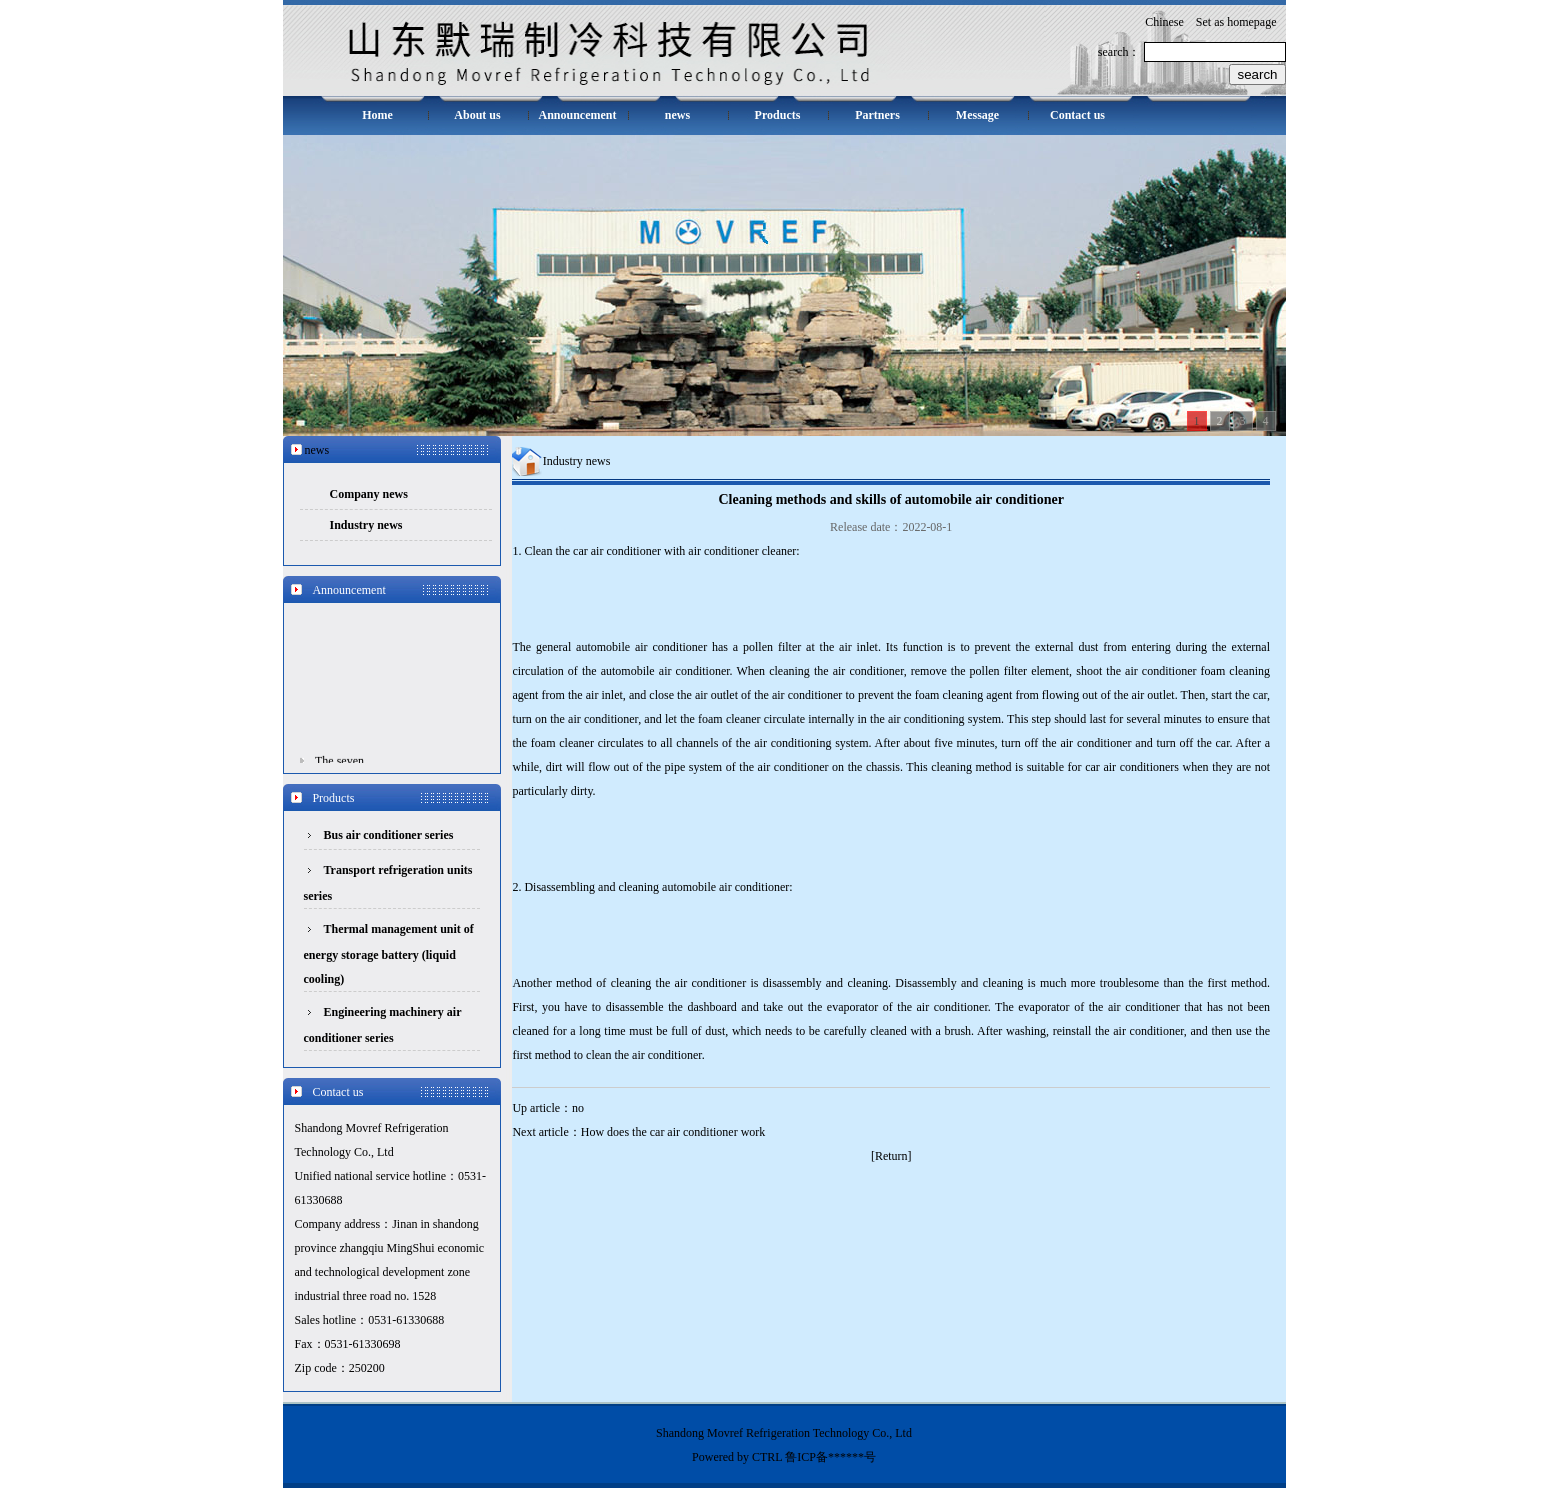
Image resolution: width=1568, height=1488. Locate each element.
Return (891, 1156)
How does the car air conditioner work (673, 1132)
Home (377, 115)
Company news (369, 494)
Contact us (1077, 115)
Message (977, 115)
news (677, 115)
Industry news (366, 525)
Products (778, 115)
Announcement (577, 115)
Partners (877, 115)
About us (477, 115)
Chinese (1164, 22)
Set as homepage (1236, 22)
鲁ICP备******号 (830, 1457)
